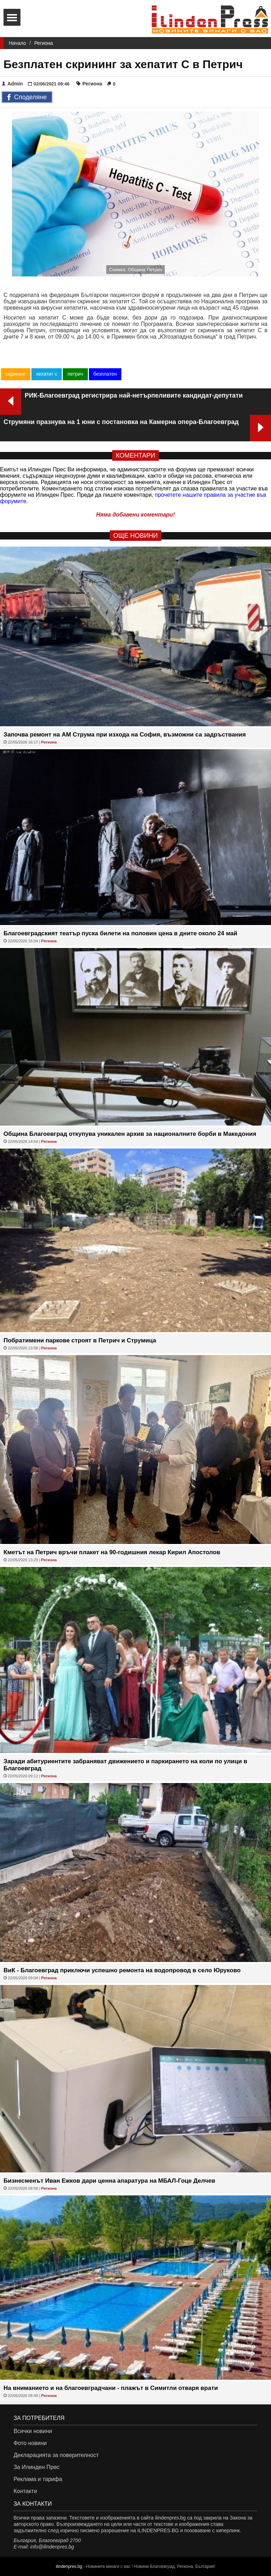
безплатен (105, 374)
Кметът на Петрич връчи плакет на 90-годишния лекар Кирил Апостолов (112, 1552)
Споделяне (27, 97)
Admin (12, 84)
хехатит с (46, 374)
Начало (17, 43)
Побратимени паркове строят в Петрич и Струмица (80, 1340)
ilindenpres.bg (69, 2566)
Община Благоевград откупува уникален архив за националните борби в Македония (130, 1134)
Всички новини (32, 2431)
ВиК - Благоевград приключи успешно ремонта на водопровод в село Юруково (122, 1970)
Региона (43, 43)
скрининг (16, 374)
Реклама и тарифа (37, 2479)
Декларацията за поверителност (55, 2455)
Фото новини (30, 2443)
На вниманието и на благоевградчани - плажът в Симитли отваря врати (111, 2388)
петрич (75, 374)
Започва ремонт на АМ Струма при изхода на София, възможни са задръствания (125, 734)
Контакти (25, 2491)
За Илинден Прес (36, 2467)
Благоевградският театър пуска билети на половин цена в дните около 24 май (120, 933)
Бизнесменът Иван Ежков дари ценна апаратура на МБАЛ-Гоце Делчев (109, 2180)
